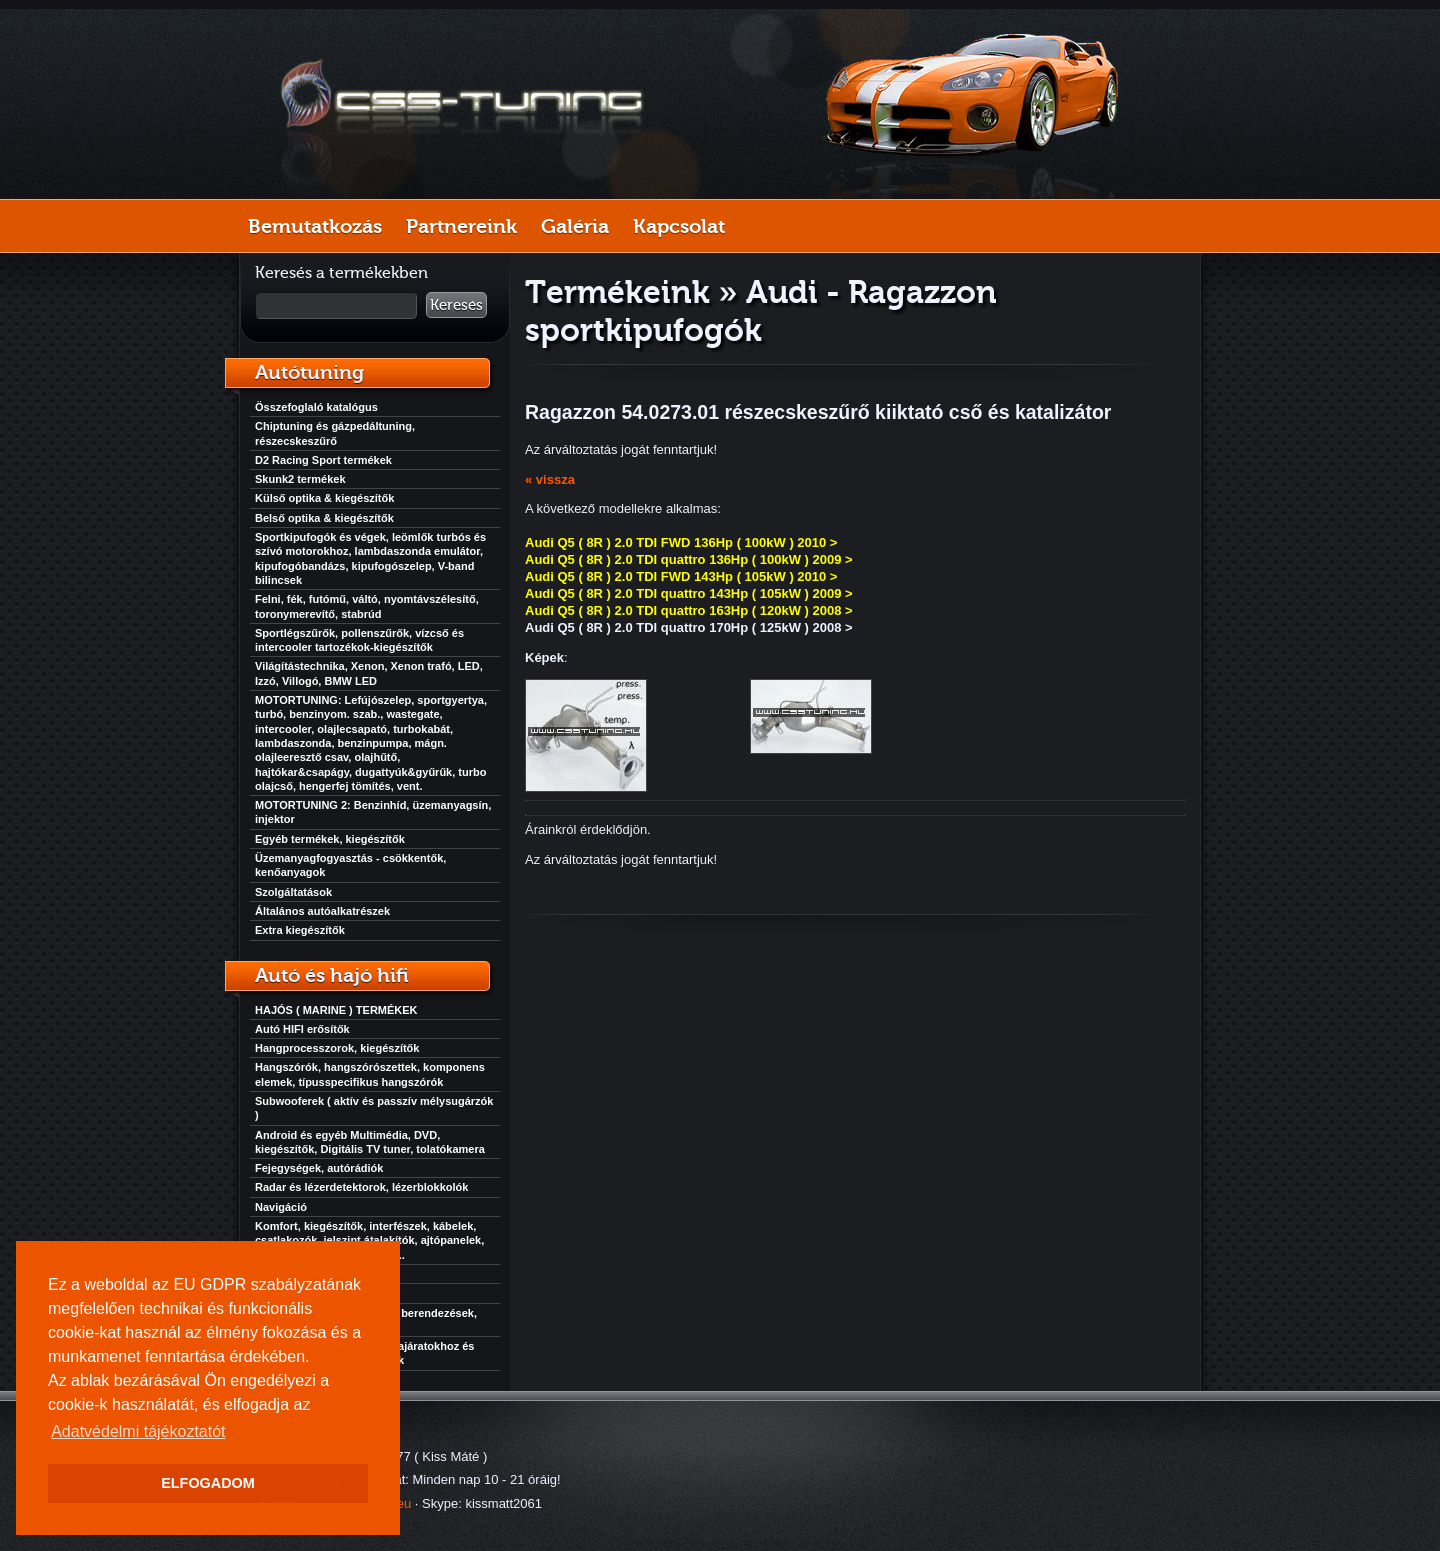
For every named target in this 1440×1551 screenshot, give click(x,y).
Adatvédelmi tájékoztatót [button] (138, 1431)
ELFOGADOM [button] (208, 1483)
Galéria (575, 226)
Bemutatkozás (315, 226)
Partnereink (461, 226)
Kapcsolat (679, 226)
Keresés (456, 305)
